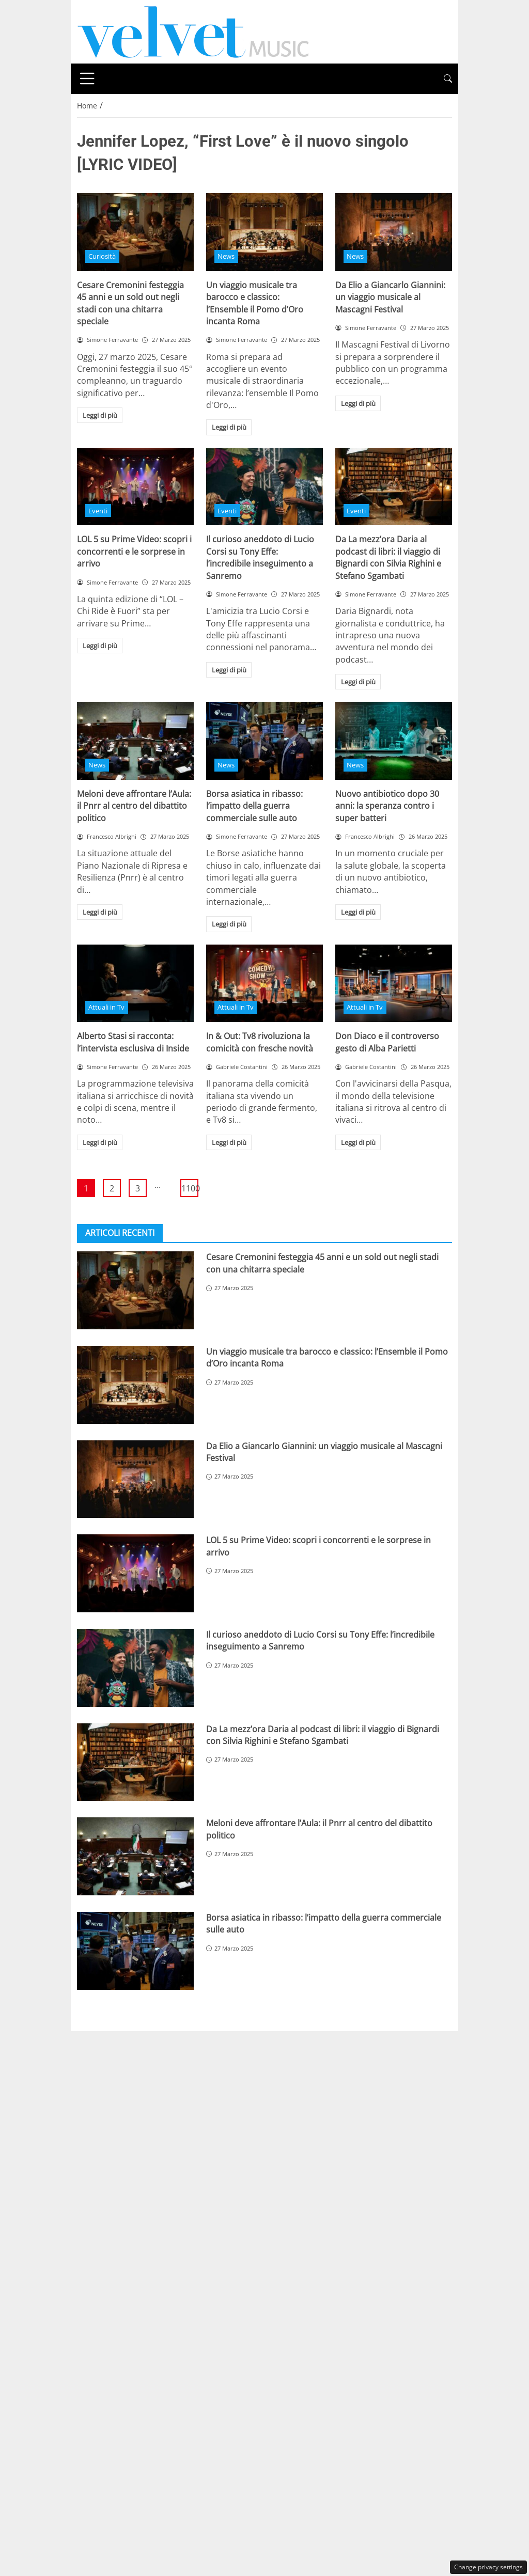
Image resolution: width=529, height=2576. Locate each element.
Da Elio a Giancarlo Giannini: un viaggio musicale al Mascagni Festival (390, 297)
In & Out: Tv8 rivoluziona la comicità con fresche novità (259, 1042)
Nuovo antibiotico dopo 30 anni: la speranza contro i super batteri (387, 806)
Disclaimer (229, 2041)
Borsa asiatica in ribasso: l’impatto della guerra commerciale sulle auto (254, 806)
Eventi (97, 510)
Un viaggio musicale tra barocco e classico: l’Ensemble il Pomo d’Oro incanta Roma (254, 303)
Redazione (355, 2041)
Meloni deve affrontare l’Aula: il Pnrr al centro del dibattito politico (134, 806)
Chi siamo (172, 2041)
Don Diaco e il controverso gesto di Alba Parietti (387, 1042)
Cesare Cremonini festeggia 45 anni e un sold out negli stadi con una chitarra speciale (130, 303)
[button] (448, 79)
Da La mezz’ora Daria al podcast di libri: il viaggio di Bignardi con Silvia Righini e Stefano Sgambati (388, 557)
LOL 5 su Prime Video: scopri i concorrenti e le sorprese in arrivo (134, 551)
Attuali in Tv (106, 1007)
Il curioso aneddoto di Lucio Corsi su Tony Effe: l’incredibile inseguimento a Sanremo (260, 557)
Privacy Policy (292, 2041)
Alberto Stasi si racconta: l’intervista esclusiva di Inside (133, 1042)
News (226, 256)
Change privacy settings (488, 2567)
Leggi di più (100, 415)
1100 (189, 1188)
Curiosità (102, 256)
